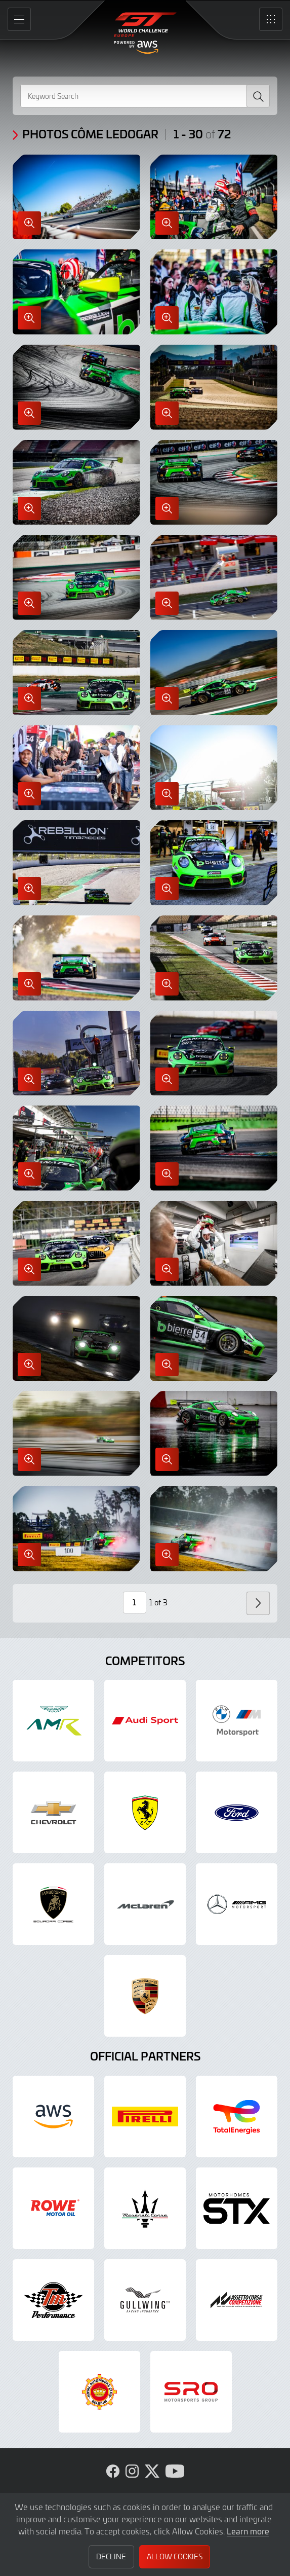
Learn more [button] (248, 2530)
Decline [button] (111, 2556)
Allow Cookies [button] (174, 2556)
